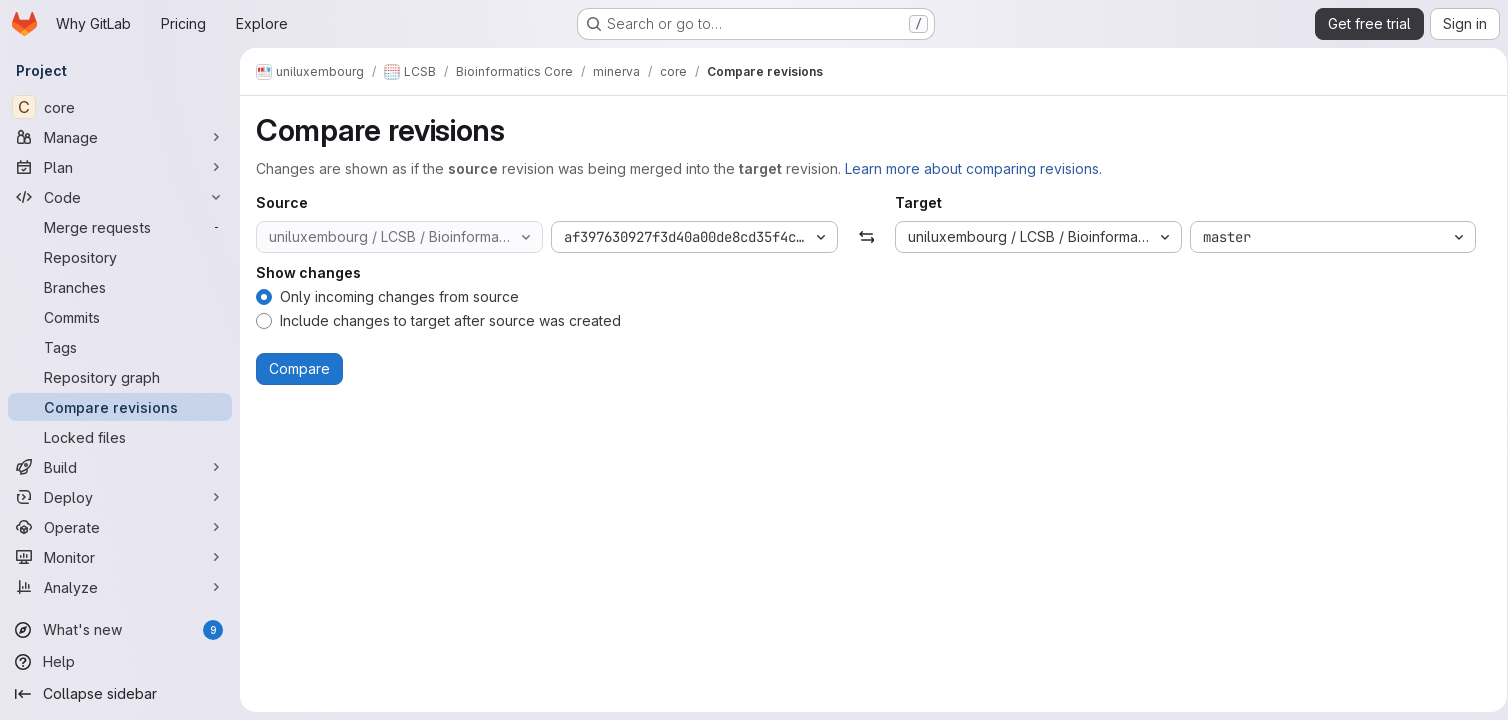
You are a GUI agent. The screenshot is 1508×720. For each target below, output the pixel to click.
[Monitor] (120, 557)
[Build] (120, 467)
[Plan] (120, 167)
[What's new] (120, 630)
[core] (120, 107)
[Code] (120, 197)
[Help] (120, 662)
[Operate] (120, 527)
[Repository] (120, 257)
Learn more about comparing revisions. (973, 168)
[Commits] (120, 317)
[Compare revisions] (120, 407)
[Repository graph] (120, 377)
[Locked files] (120, 437)
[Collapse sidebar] (120, 694)
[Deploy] (120, 497)
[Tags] (120, 347)
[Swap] (862, 237)
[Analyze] (120, 587)
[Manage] (120, 137)
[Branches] (120, 287)
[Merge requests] (120, 227)
